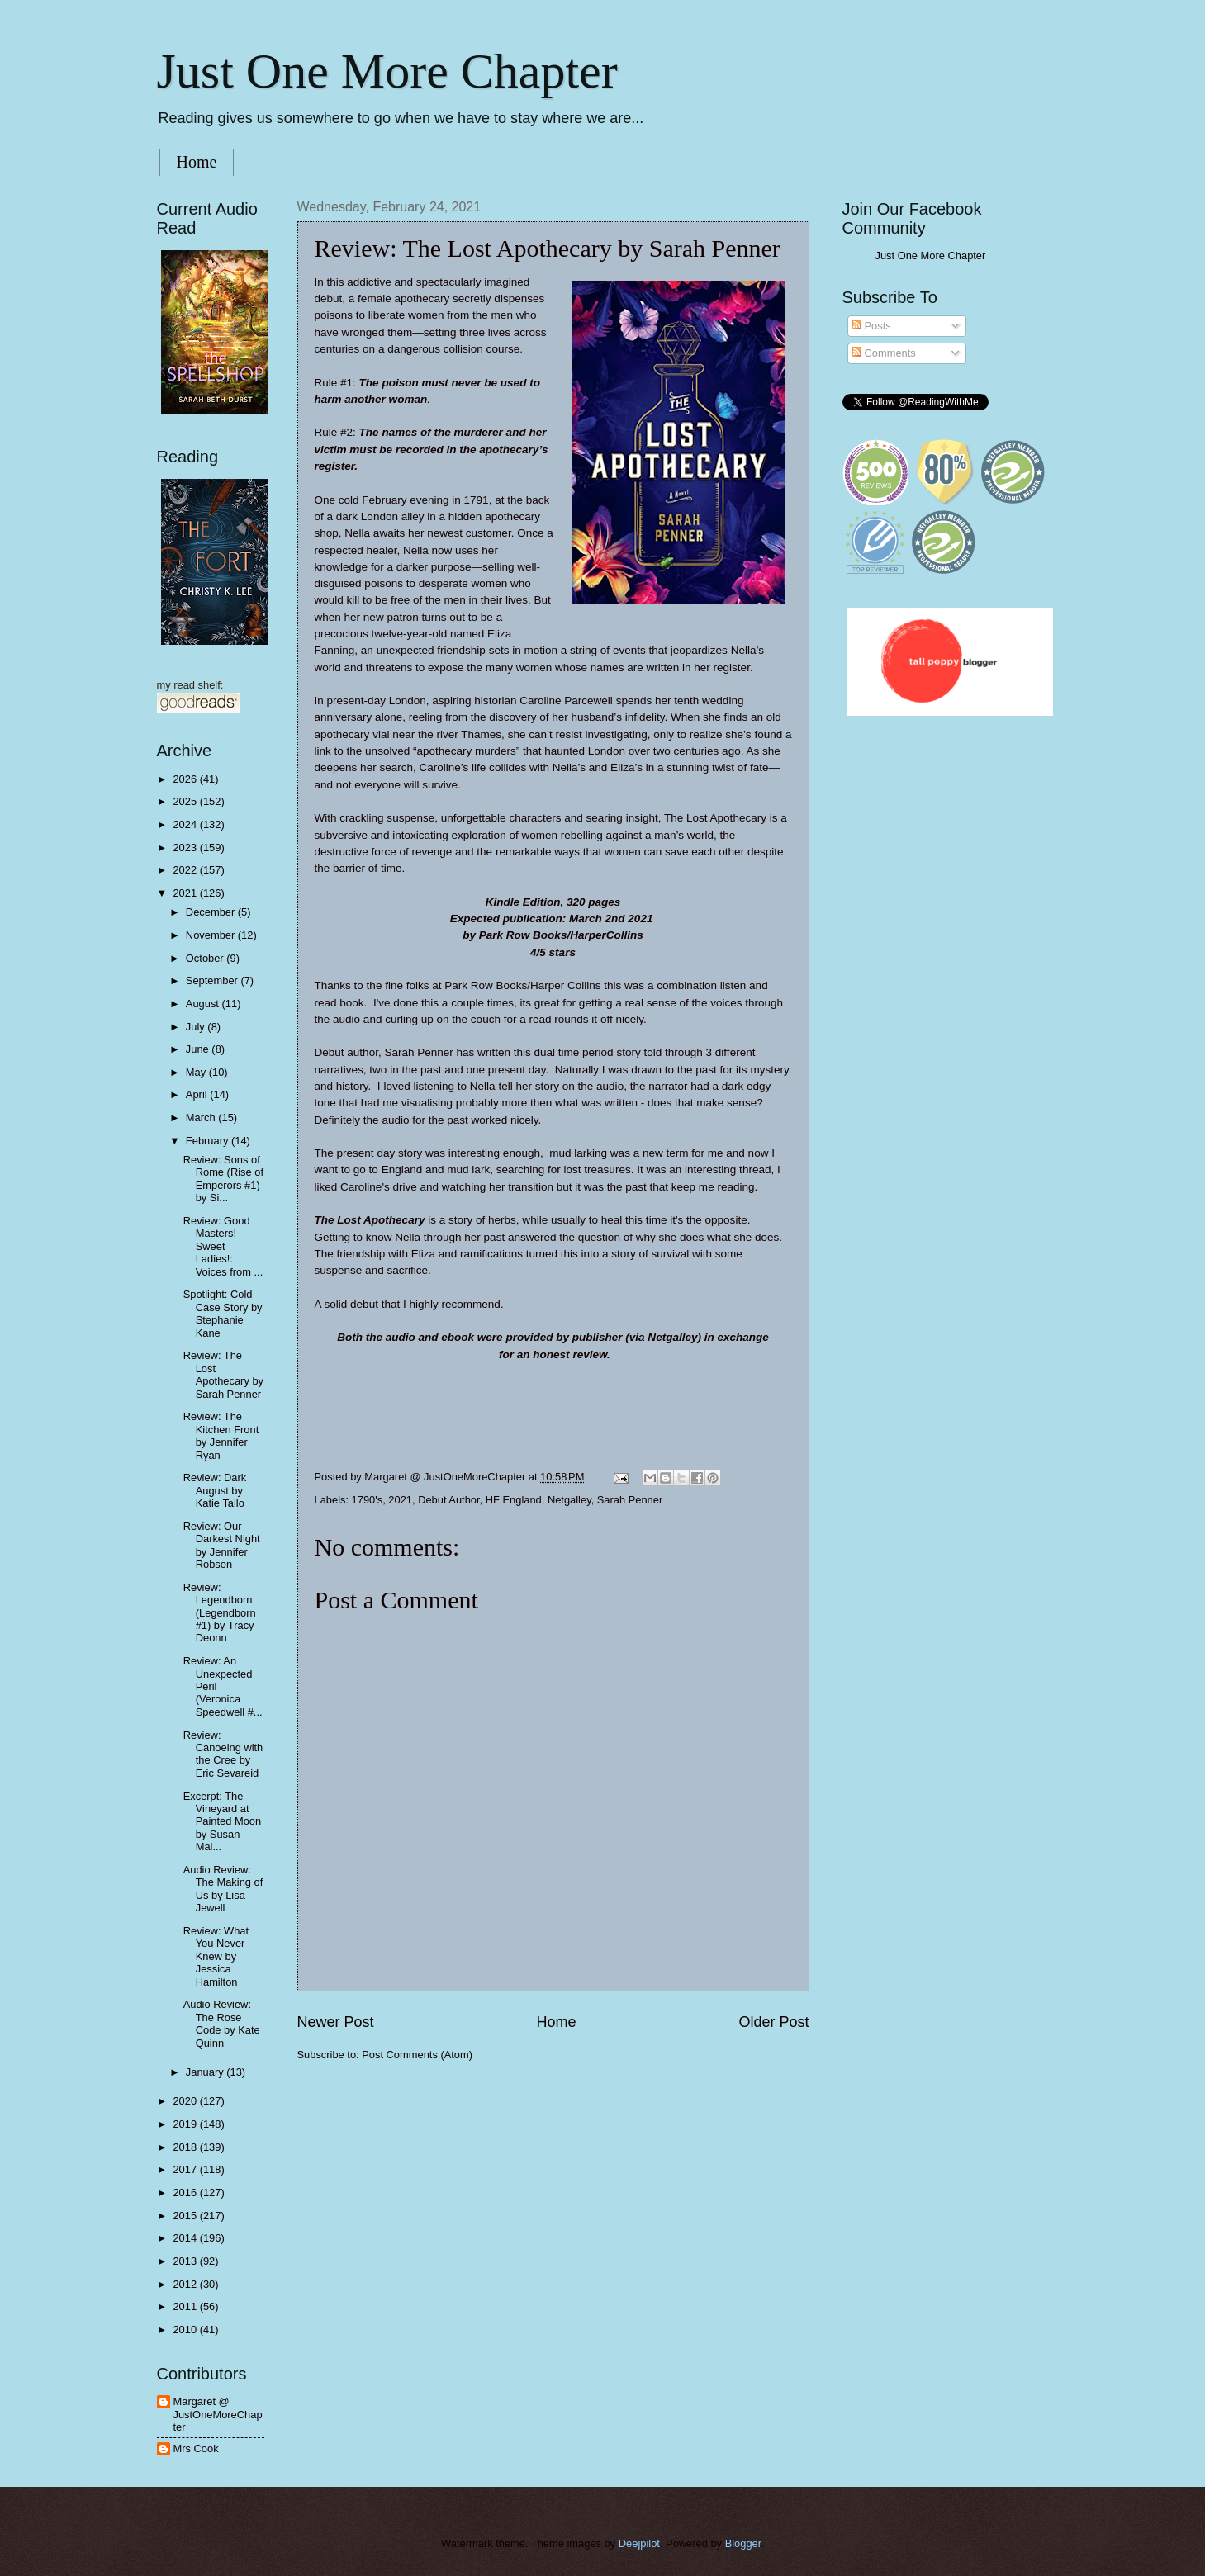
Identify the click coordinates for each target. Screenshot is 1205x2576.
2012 (186, 2284)
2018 (186, 2147)
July (196, 1026)
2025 (186, 801)
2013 (186, 2261)
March (202, 1117)
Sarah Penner (629, 1500)
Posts (871, 326)
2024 (186, 824)
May (197, 1072)
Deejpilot (639, 2543)
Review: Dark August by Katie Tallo (215, 1490)
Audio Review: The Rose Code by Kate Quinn (221, 2023)
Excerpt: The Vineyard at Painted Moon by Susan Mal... (222, 1822)
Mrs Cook (196, 2448)
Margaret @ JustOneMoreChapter (218, 2414)
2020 (186, 2101)
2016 (186, 2192)
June (199, 1049)
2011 (186, 2306)
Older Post (773, 2022)
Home (197, 162)
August (204, 1003)
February (208, 1140)
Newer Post (335, 2022)
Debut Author (448, 1500)
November (212, 935)
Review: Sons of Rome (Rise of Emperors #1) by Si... (223, 1178)
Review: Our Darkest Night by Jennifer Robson (221, 1545)
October (206, 958)
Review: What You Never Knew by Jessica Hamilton (216, 1956)
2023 (186, 847)
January (206, 2072)
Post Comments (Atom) (417, 2054)
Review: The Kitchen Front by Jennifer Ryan (221, 1435)
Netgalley (569, 1500)
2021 (400, 1500)
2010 (186, 2329)
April (198, 1094)
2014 (186, 2238)
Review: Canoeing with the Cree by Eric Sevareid (223, 1754)
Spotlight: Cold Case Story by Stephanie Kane (223, 1313)
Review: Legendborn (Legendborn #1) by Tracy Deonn (219, 1613)
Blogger (743, 2543)
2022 (186, 870)
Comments (884, 353)
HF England (514, 1500)
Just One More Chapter (387, 71)
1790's (367, 1500)
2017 (186, 2169)
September (213, 980)
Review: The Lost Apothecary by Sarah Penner (223, 1374)
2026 (186, 779)
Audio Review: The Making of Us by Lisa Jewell (223, 1888)
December (212, 912)
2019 (186, 2124)
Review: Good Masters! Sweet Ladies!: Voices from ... (223, 1246)
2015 (186, 2215)
